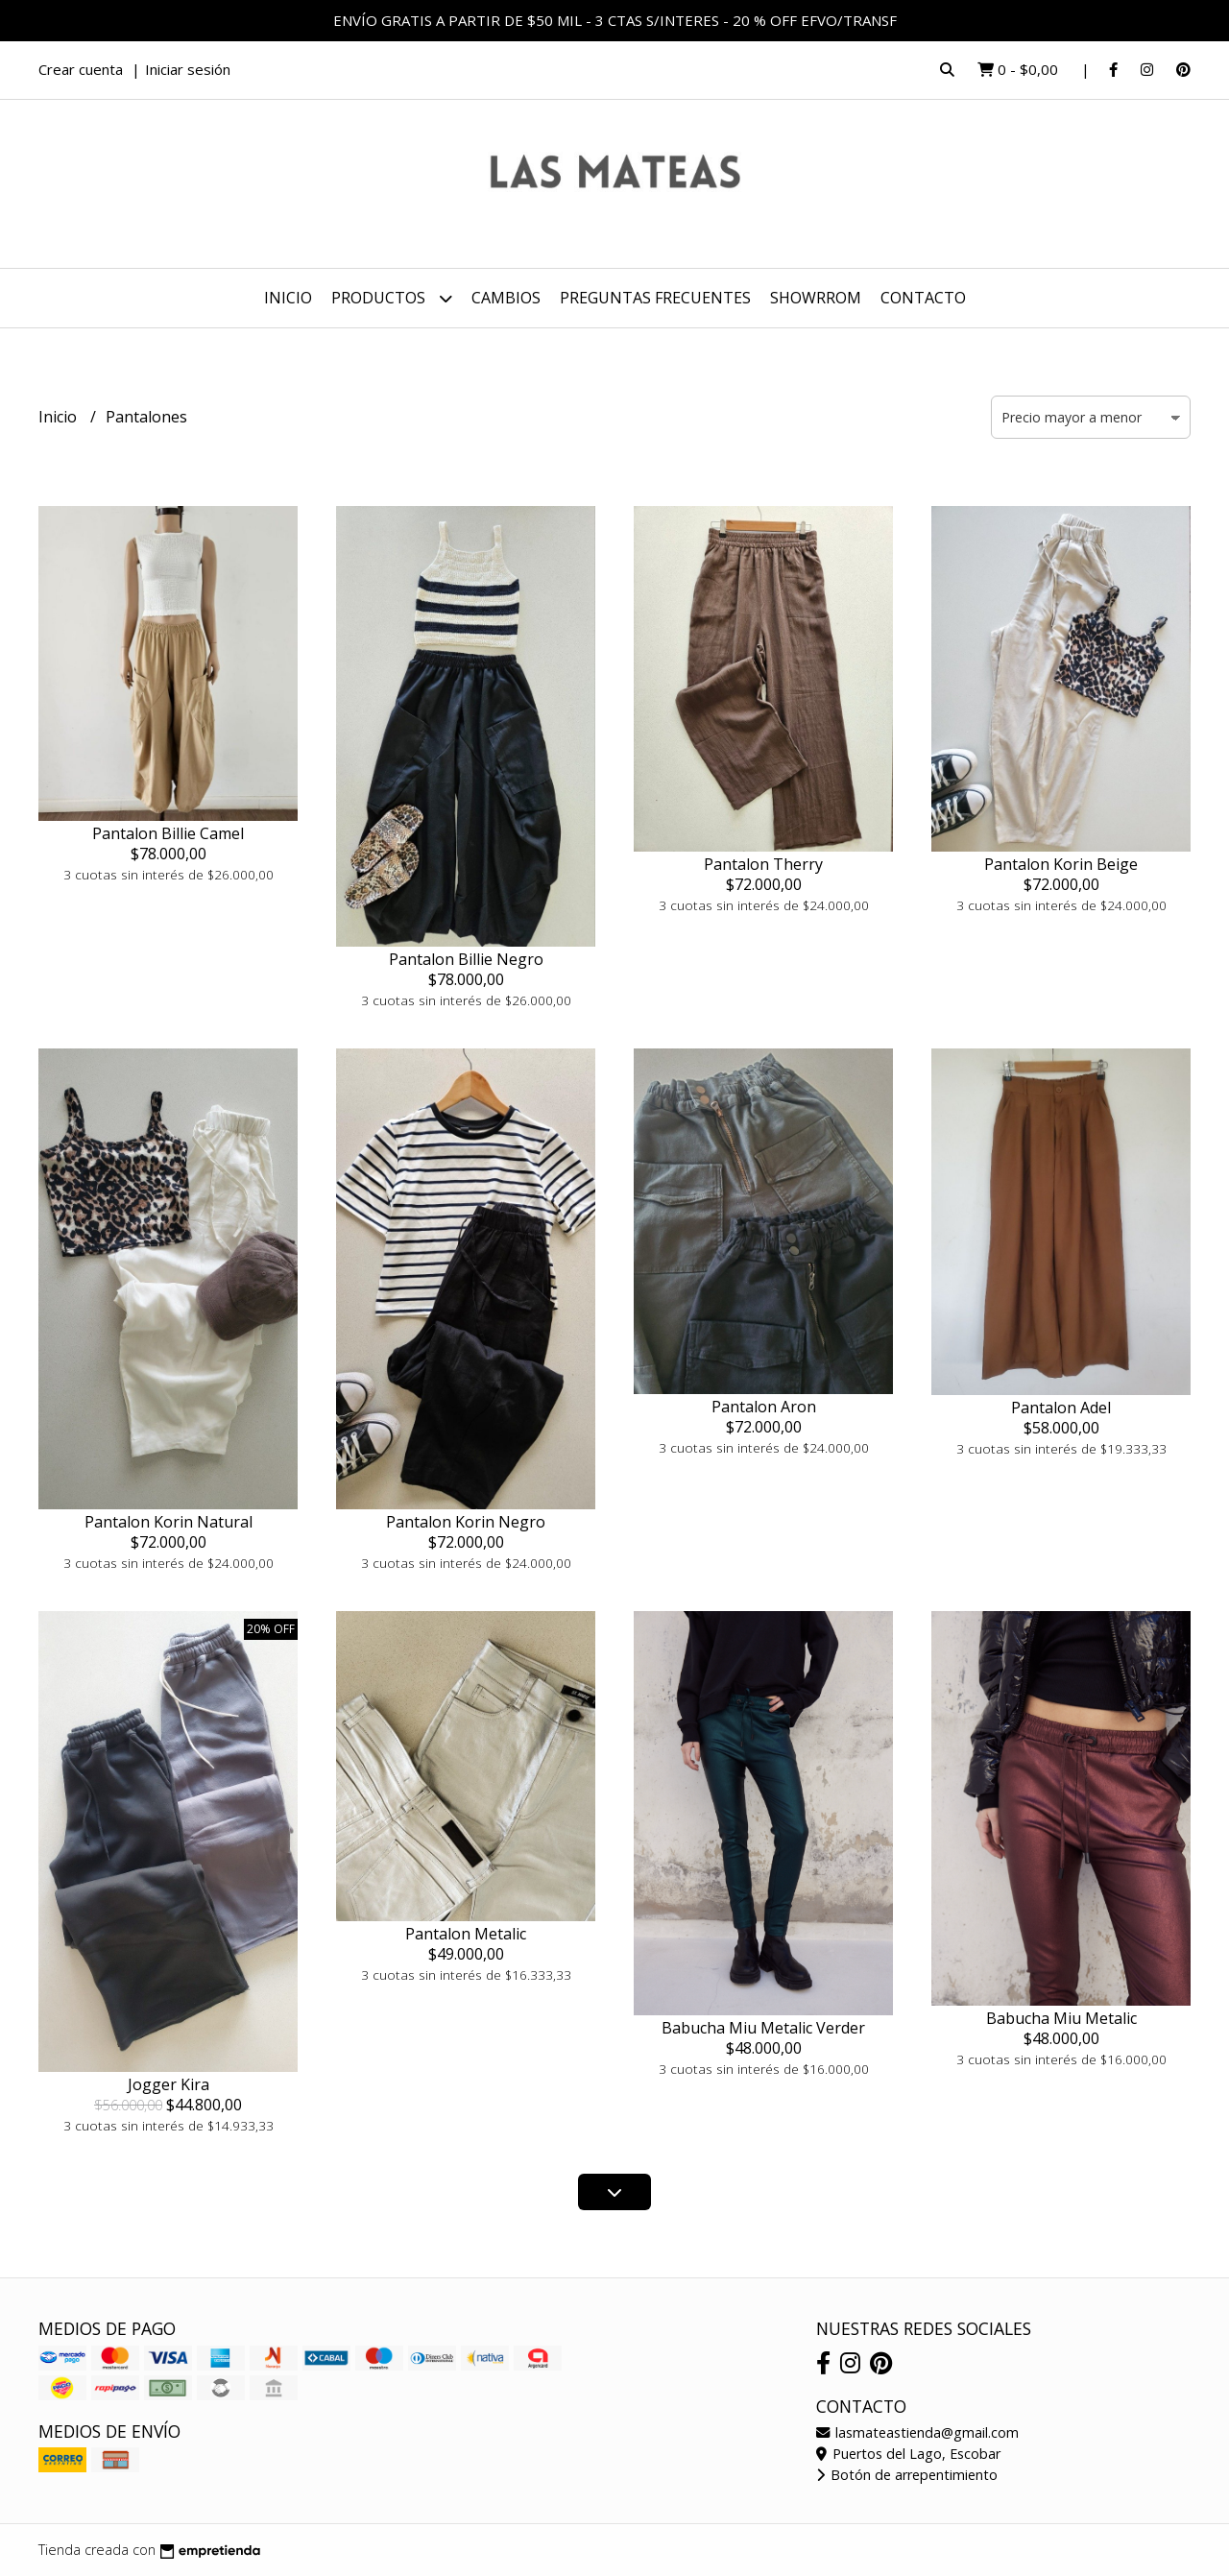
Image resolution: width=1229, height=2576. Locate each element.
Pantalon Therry (763, 864)
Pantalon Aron (763, 1406)
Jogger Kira (168, 2084)
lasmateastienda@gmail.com (917, 2432)
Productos (391, 298)
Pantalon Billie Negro (466, 959)
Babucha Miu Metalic (1061, 2018)
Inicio (288, 297)
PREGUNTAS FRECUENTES (655, 297)
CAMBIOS (506, 297)
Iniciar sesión (187, 69)
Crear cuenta (80, 69)
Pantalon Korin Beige (1061, 864)
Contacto (923, 297)
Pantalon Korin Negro (465, 1521)
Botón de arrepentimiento (907, 2475)
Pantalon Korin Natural (168, 1521)
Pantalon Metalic (465, 1933)
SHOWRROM (815, 297)
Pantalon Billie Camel (168, 833)
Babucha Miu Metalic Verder (763, 2027)
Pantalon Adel (1061, 1407)
